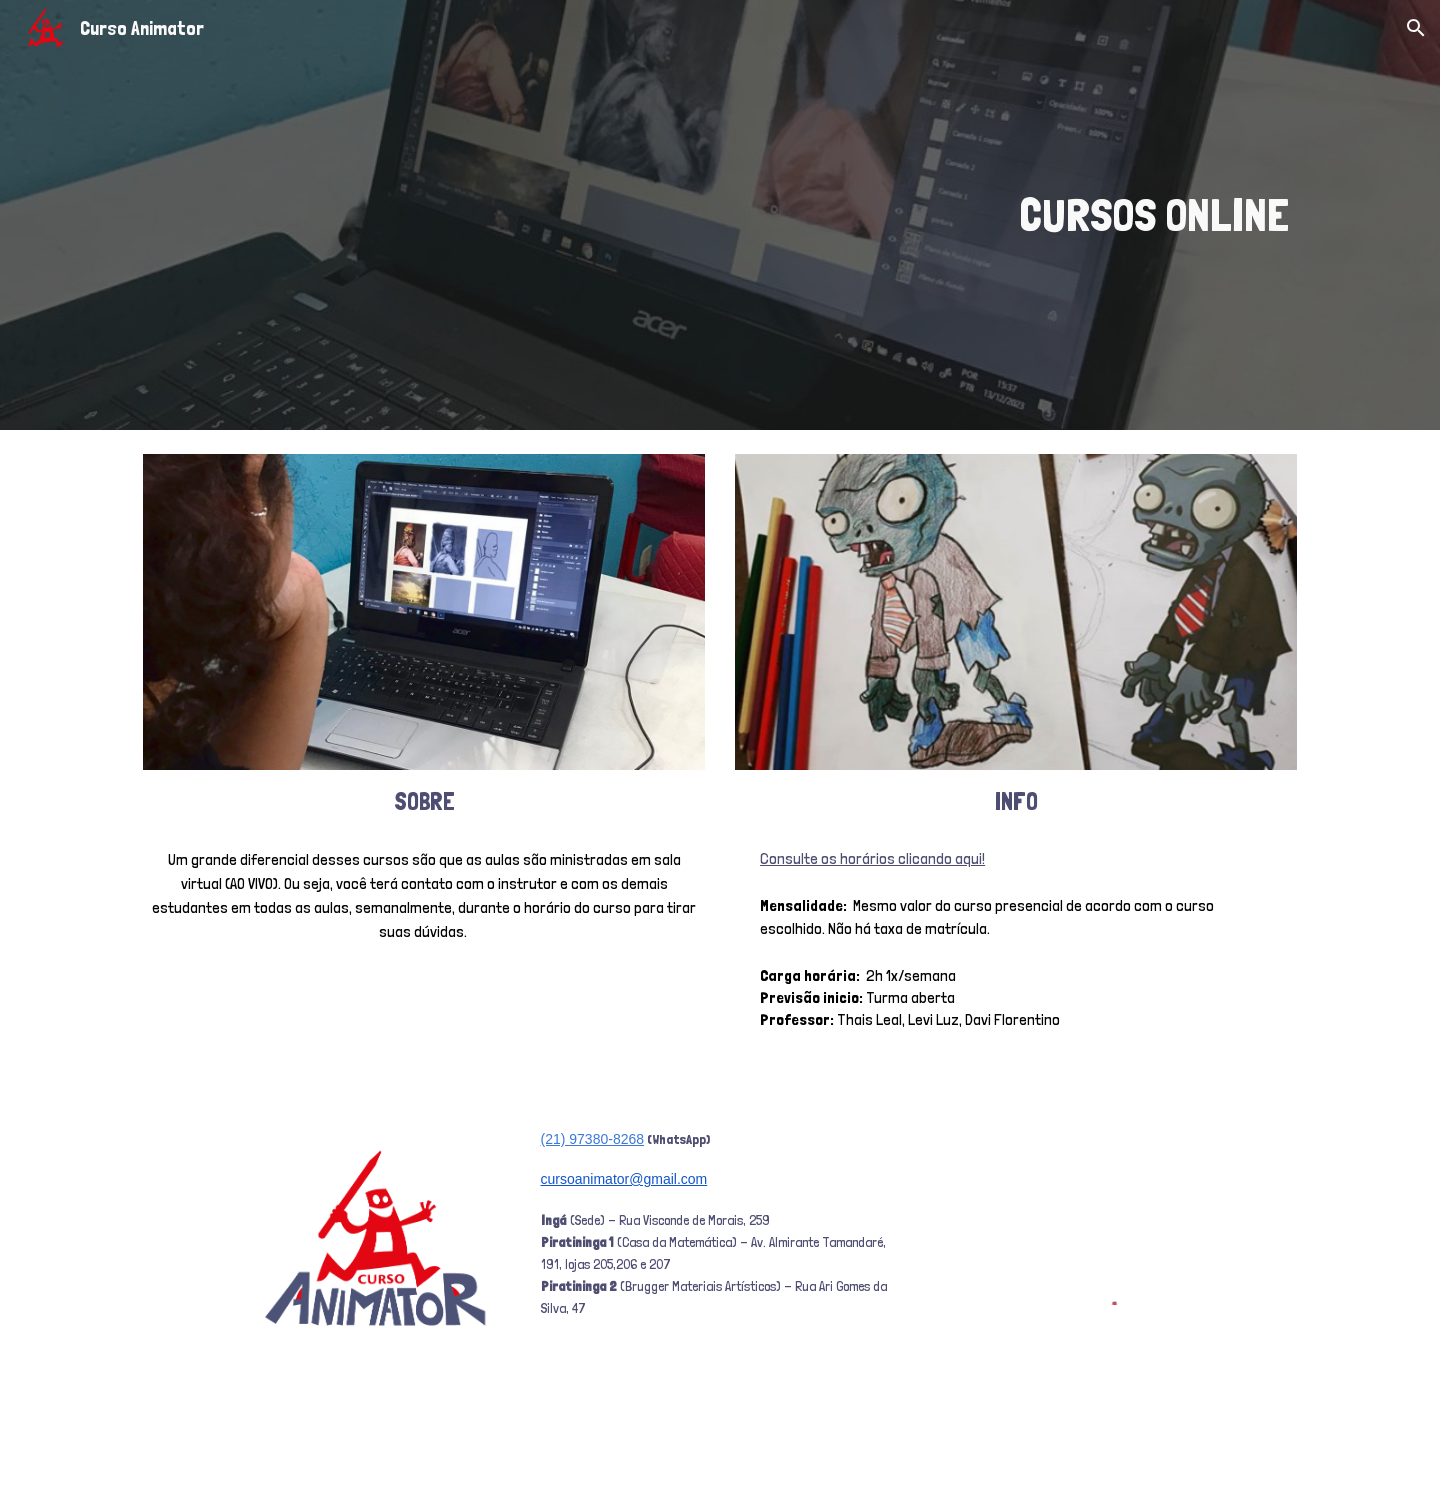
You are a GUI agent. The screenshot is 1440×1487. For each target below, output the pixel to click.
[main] (917, 215)
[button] (1416, 28)
